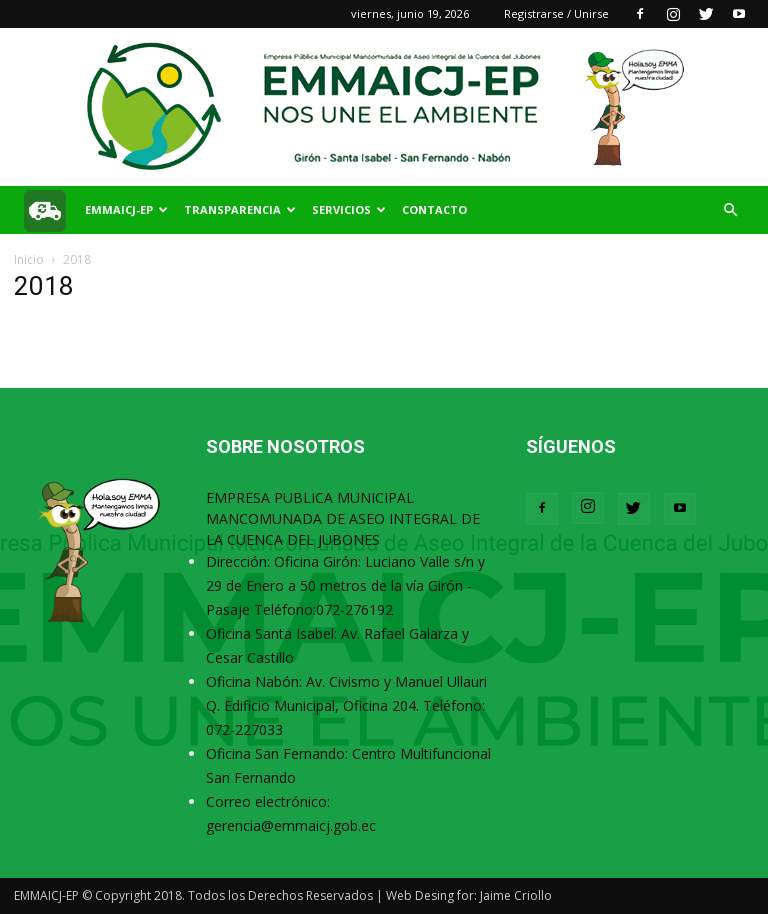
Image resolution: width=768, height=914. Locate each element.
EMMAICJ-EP (126, 209)
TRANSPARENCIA (240, 209)
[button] (730, 210)
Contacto (434, 209)
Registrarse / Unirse (556, 13)
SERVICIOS (349, 209)
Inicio (29, 259)
